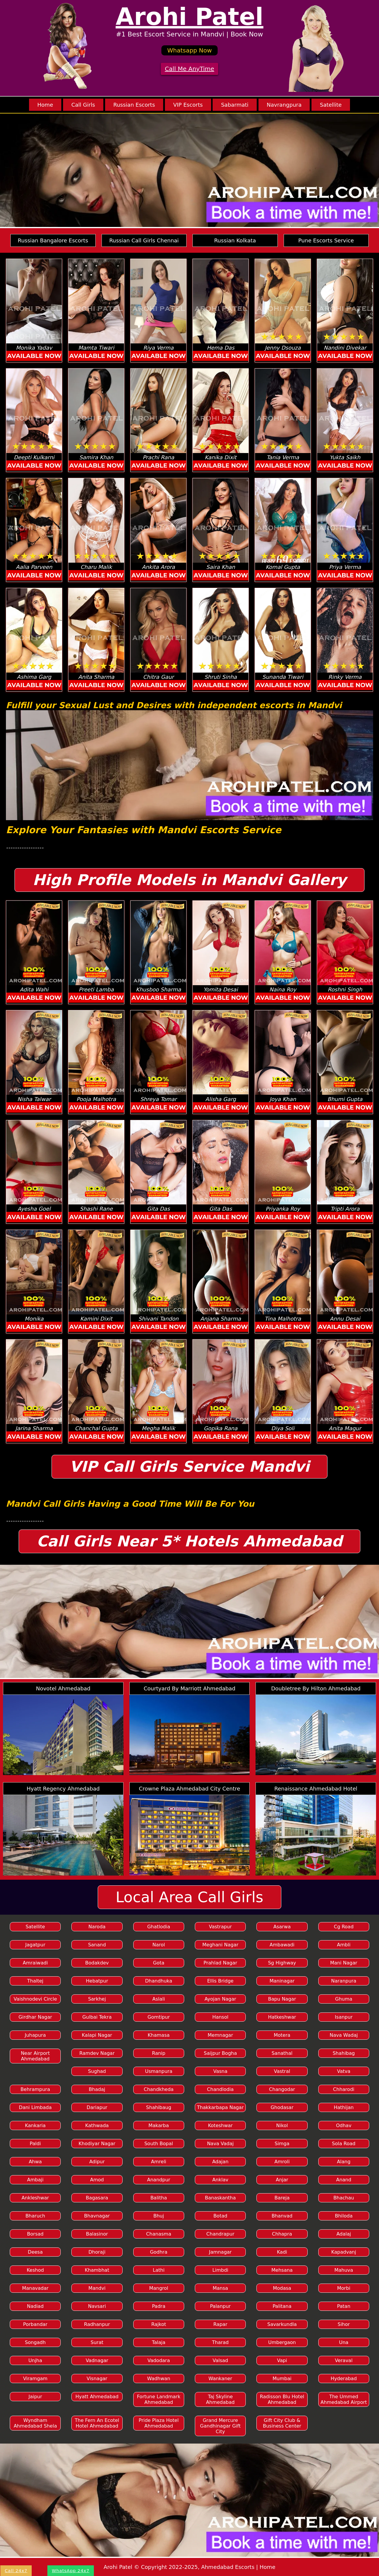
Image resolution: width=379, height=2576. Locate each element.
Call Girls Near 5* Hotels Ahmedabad (190, 1541)
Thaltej (35, 1981)
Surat (97, 2342)
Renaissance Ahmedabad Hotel (315, 1788)
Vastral (282, 2071)
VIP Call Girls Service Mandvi (190, 1466)
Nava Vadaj (220, 2143)
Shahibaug (158, 2107)
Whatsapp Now (189, 50)
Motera (282, 2035)
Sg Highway (282, 1963)
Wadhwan (158, 2378)
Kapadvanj (343, 2252)
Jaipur (35, 2396)
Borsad (35, 2234)
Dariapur (97, 2107)
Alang (344, 2161)
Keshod (35, 2270)
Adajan (220, 2161)
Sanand (97, 1945)
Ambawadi (281, 1945)
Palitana (282, 2306)
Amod (97, 2180)
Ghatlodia (158, 1926)
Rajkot (158, 2324)
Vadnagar (97, 2360)
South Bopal (158, 2143)
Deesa (35, 2252)
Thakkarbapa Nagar (220, 2107)
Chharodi (343, 2089)
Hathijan (344, 2107)
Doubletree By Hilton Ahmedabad (316, 1688)
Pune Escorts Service (326, 240)
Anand (343, 2180)
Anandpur (158, 2180)
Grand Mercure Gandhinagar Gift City (220, 2425)
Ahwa (35, 2161)
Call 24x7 (16, 2570)
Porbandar (35, 2324)
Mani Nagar (343, 1963)
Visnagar (97, 2378)
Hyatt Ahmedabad (97, 2396)
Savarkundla (282, 2324)
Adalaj (343, 2234)
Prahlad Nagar (220, 1963)
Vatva (343, 2071)
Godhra (158, 2252)
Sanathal (282, 2053)
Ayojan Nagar (220, 1999)
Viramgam (35, 2378)
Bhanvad (282, 2216)
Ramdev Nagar (97, 2053)
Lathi (159, 2270)
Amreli (158, 2161)
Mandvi (97, 2288)
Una (344, 2342)
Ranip (158, 2053)
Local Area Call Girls (190, 1897)
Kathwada (97, 2125)
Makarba (158, 2125)
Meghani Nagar (220, 1945)
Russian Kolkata (235, 240)
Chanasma (158, 2234)
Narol (158, 1945)
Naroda (97, 1926)
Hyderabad (344, 2378)
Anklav (220, 2180)
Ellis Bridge (220, 1981)
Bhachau (343, 2198)
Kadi (282, 2252)
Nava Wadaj (344, 2035)
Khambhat (97, 2270)
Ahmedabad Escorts (227, 2567)
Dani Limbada (35, 2107)
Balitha (158, 2198)
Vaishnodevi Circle (35, 1999)
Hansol (220, 2017)
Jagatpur (35, 1945)
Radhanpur (97, 2324)
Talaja (158, 2342)
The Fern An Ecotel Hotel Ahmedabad (97, 2423)
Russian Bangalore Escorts (53, 240)
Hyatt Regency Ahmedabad (63, 1788)
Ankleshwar (35, 2198)
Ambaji (35, 2180)
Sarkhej (97, 1999)
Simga (281, 2143)
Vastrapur (220, 1926)
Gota (158, 1963)
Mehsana (282, 2270)
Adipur (97, 2161)
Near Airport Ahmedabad (35, 2056)
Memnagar (220, 2035)
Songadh (35, 2342)
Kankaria (35, 2125)
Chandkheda (159, 2089)
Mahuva (343, 2270)
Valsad (220, 2360)
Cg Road (344, 1926)
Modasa (282, 2288)
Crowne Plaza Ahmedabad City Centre (189, 1788)
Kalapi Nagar (97, 2035)
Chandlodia (220, 2089)
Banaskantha (220, 2198)
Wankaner (220, 2378)
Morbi (343, 2288)
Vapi (282, 2360)
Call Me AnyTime (189, 68)
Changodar (282, 2089)
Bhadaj (97, 2089)
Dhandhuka (158, 1981)
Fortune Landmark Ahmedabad (158, 2399)
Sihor (344, 2324)
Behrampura (35, 2089)
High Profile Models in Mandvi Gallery (189, 880)
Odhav (343, 2125)
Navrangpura (284, 105)
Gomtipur (158, 2017)
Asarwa (282, 1926)
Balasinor (97, 2234)
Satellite (331, 105)
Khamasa (159, 2035)
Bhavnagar (97, 2216)
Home (45, 105)
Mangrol (158, 2288)
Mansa (220, 2288)
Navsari (97, 2306)
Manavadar (35, 2288)
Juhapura (35, 2035)
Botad (220, 2216)
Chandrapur (220, 2234)
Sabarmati (234, 105)
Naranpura (343, 1981)
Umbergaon (282, 2342)
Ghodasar (282, 2107)
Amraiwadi (35, 1963)
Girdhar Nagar (35, 2017)
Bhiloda (344, 2216)
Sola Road (343, 2143)
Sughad (97, 2071)
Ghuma (343, 1999)
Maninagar (282, 1981)
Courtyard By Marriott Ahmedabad (189, 1688)
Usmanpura (158, 2071)
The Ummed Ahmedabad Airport (344, 2399)
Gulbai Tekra (97, 2017)
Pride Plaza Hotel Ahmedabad (159, 2423)
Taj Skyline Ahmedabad (220, 2399)
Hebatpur (97, 1981)
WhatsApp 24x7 (70, 2570)
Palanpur (220, 2306)
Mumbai (282, 2378)
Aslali (158, 1999)
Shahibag (344, 2053)
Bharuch (35, 2216)
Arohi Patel (190, 17)
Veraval (344, 2360)
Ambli (344, 1945)
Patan (343, 2306)
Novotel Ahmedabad (63, 1688)
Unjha (35, 2360)
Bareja (282, 2198)
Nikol (282, 2125)
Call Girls (83, 105)
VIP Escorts (188, 105)
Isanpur (344, 2017)
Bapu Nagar (282, 1999)
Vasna (220, 2071)
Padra (158, 2306)
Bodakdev (97, 1963)
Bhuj (158, 2216)
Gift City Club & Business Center (282, 2423)
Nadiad (35, 2306)
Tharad (220, 2342)
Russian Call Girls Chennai (144, 240)
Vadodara (158, 2360)
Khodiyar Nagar (96, 2143)
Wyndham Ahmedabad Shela (35, 2423)
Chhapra (282, 2234)
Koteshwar (220, 2125)
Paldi (35, 2143)
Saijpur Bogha (220, 2053)
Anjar (282, 2180)
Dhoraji (97, 2252)
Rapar (220, 2324)
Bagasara (97, 2198)
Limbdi (220, 2270)
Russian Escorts (134, 105)
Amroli (282, 2161)
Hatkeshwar (282, 2017)
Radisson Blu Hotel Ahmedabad (282, 2399)
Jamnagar (220, 2252)
